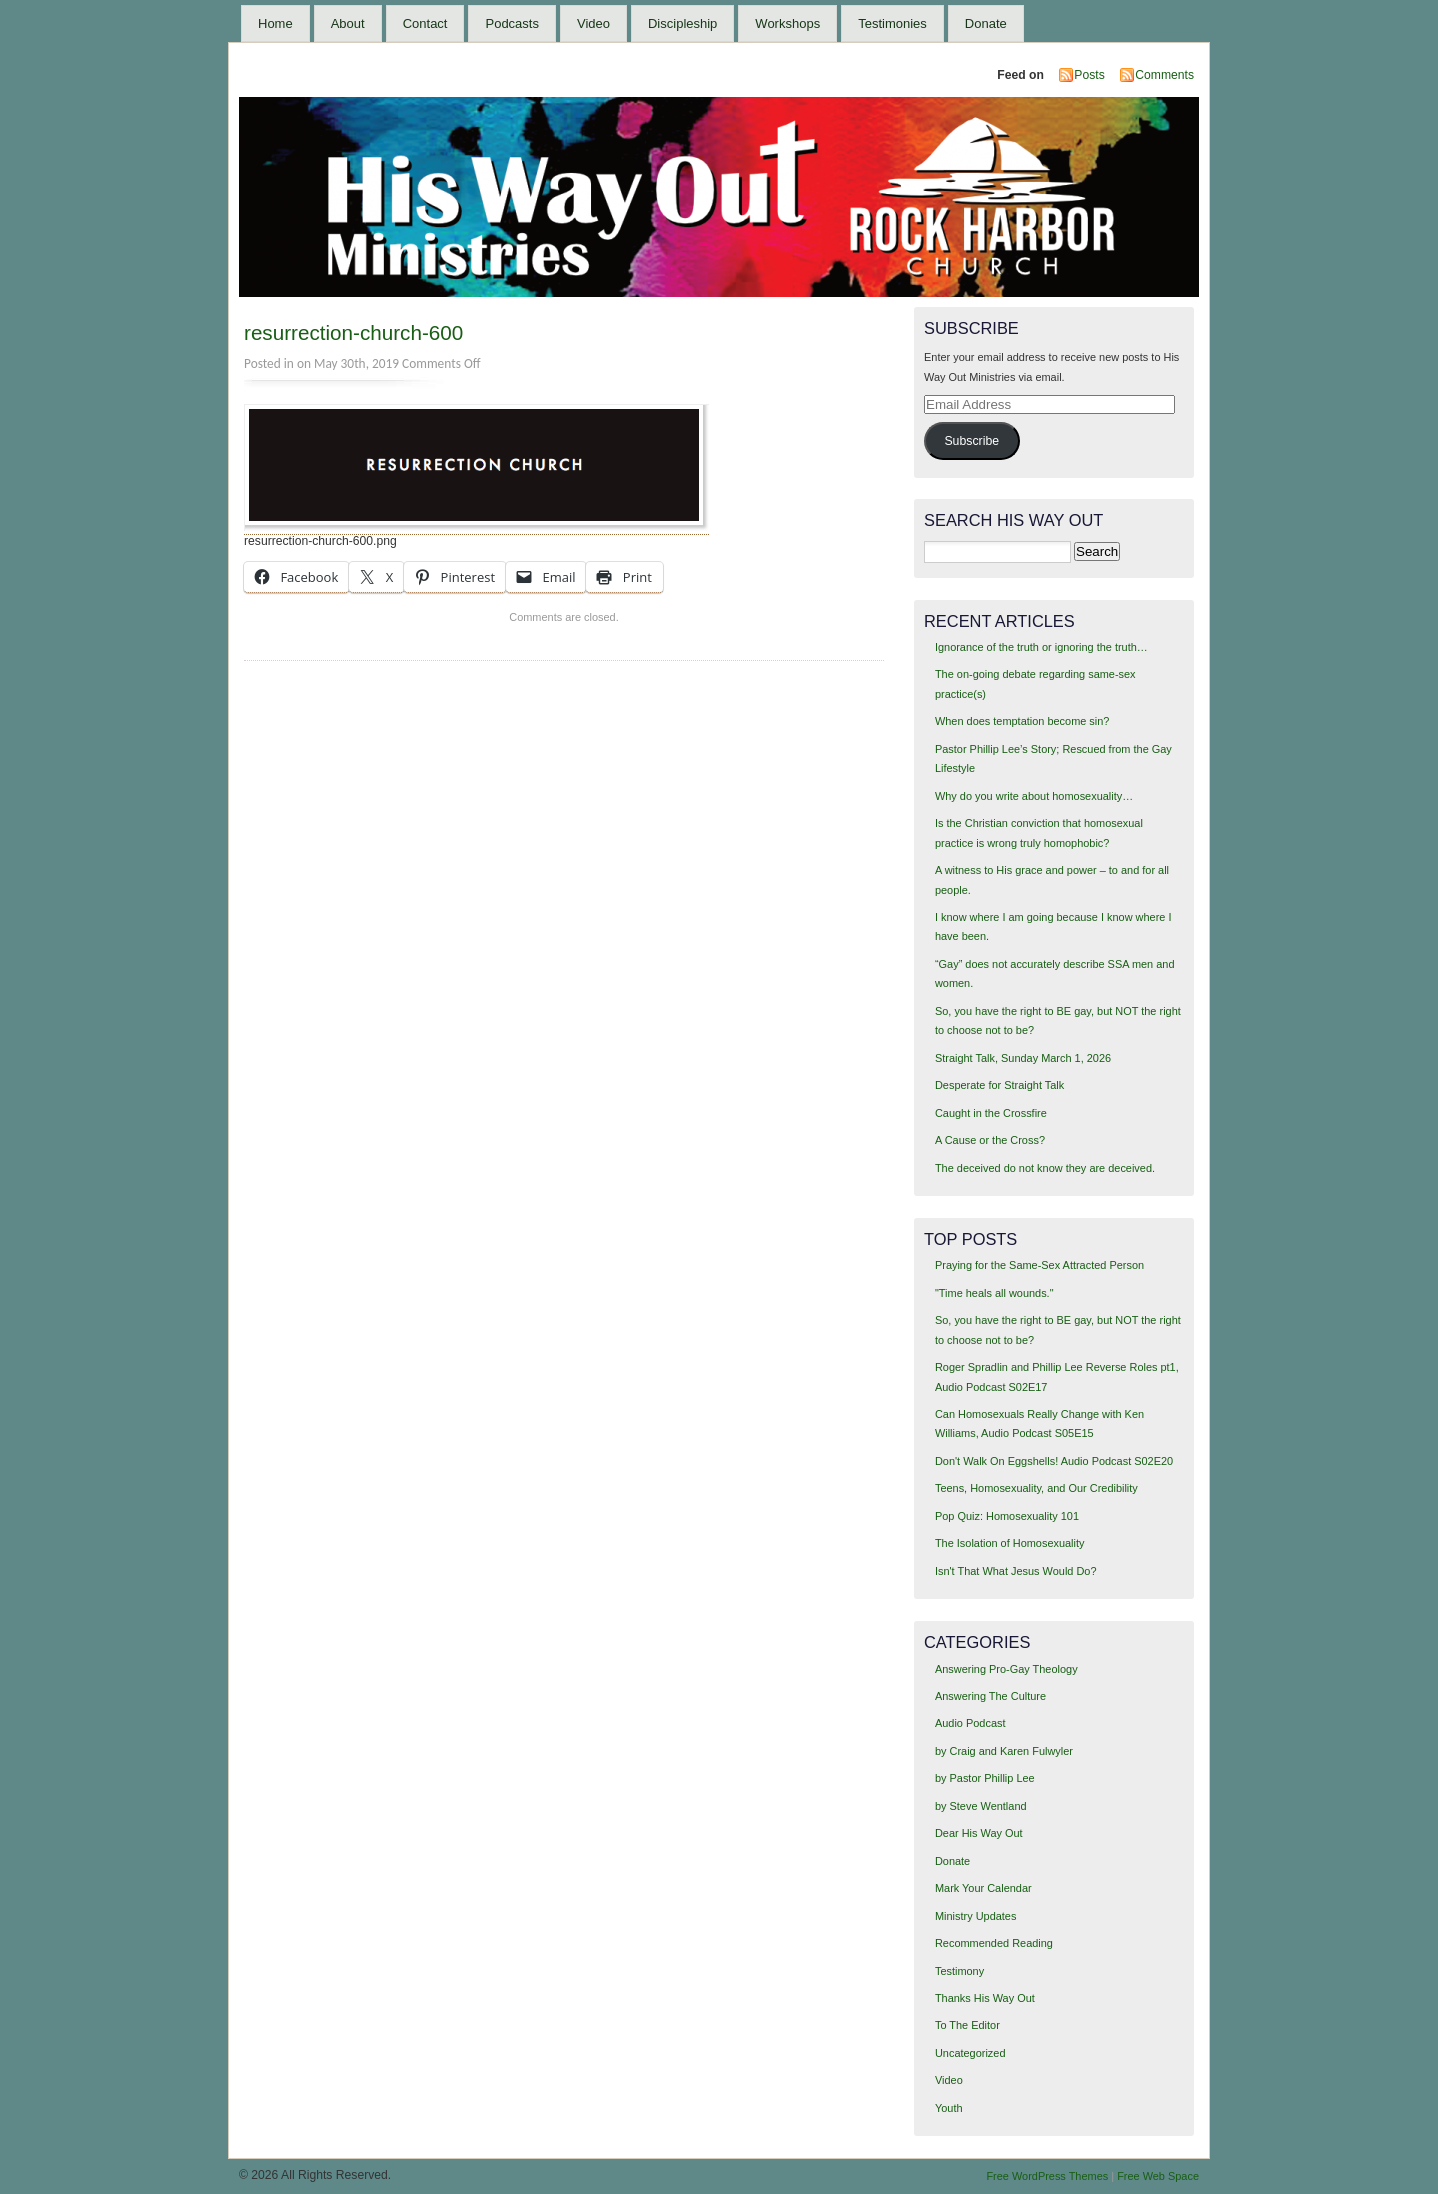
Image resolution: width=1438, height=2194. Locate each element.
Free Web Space (1158, 2176)
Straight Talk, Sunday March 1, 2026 (1023, 1058)
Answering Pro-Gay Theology (1006, 1669)
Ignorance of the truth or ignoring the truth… (1041, 647)
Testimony (959, 1971)
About (348, 23)
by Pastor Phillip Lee (985, 1778)
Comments (1164, 75)
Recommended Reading (994, 1943)
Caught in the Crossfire (991, 1113)
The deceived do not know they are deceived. (1045, 1168)
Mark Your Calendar (983, 1888)
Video (593, 23)
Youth (949, 2108)
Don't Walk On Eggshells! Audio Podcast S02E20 (1054, 1461)
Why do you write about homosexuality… (1034, 796)
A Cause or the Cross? (990, 1140)
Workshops (787, 23)
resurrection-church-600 (353, 332)
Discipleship (682, 23)
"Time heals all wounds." (994, 1293)
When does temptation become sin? (1022, 721)
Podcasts (511, 23)
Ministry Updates (975, 1916)
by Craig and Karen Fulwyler (1004, 1751)
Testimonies (892, 23)
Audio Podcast (970, 1723)
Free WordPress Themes (1047, 2176)
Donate (986, 23)
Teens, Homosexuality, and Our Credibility (1036, 1488)
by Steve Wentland (981, 1806)
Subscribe (971, 441)
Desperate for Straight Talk (999, 1085)
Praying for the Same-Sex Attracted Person (1039, 1265)
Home (275, 23)
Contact (425, 23)
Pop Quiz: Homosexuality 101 (1007, 1516)
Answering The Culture (990, 1696)
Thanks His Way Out (985, 1998)
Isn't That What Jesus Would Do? (1016, 1571)
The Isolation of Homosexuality (1010, 1543)
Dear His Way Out (979, 1833)
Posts (1089, 75)
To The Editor (967, 2025)
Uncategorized (970, 2053)
